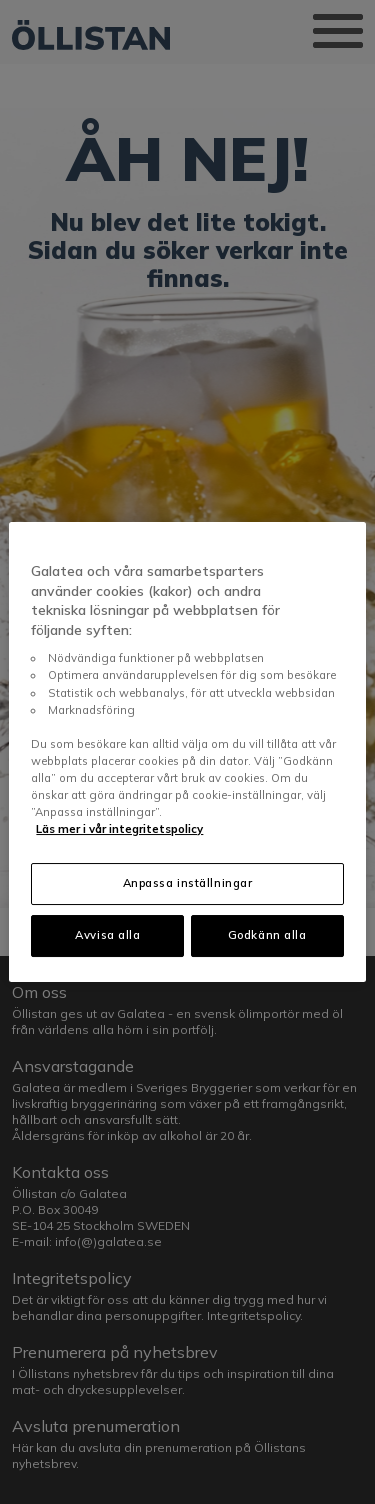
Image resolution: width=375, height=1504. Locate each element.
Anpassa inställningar (188, 883)
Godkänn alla (267, 935)
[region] (187, 752)
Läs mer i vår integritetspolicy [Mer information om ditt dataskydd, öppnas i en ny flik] (119, 829)
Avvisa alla (107, 935)
